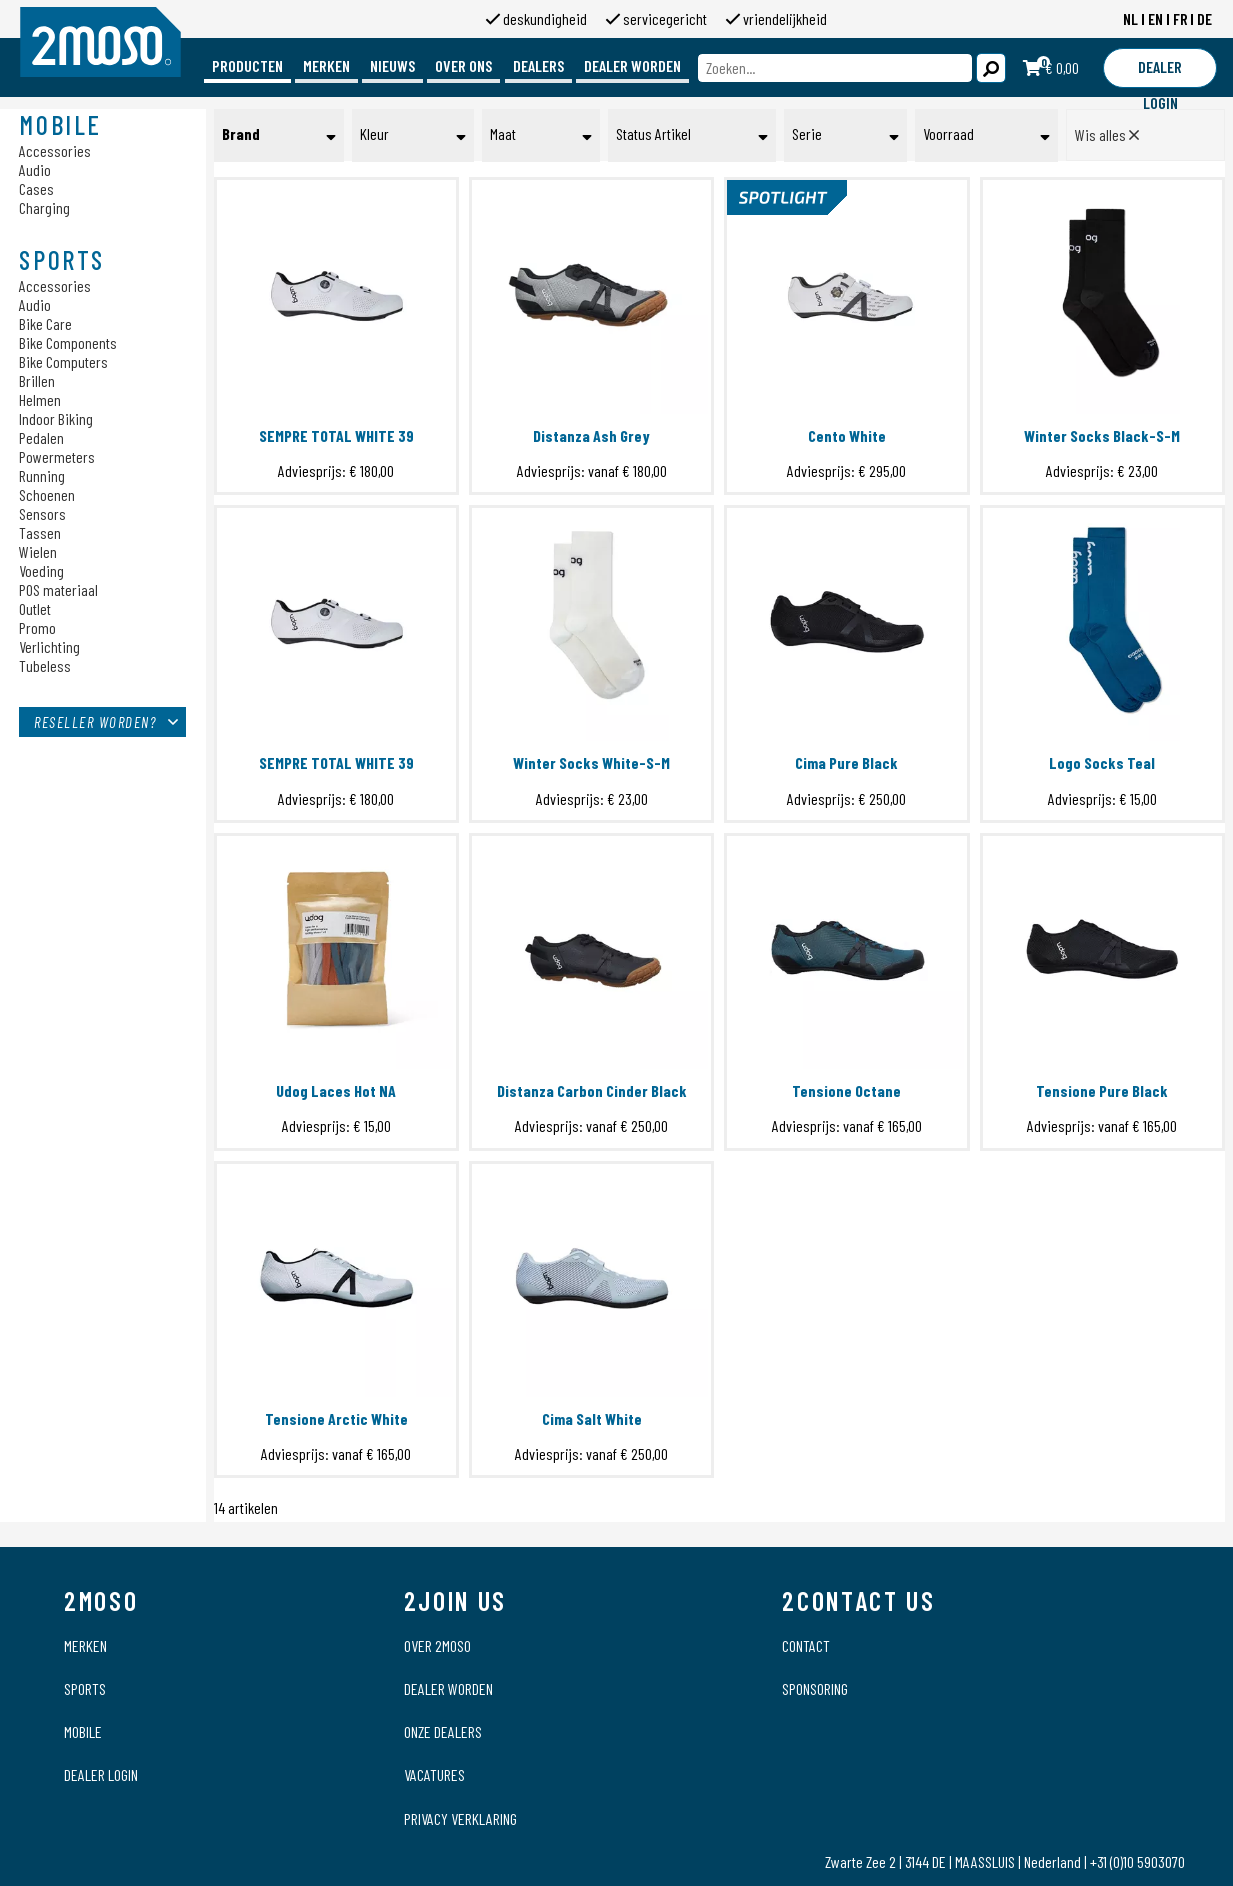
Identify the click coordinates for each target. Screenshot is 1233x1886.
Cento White (847, 435)
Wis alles (1107, 134)
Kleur (374, 133)
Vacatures (434, 1774)
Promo (37, 627)
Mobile (83, 1731)
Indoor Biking (56, 418)
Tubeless (45, 665)
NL (1130, 18)
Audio (35, 169)
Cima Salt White (592, 1418)
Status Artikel (653, 133)
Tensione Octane (846, 1090)
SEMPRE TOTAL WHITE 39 (336, 435)
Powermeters (57, 456)
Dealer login (101, 1774)
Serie (807, 133)
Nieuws (392, 65)
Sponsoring (815, 1688)
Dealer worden (632, 65)
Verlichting (49, 646)
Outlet (35, 608)
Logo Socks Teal (1102, 762)
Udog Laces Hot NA (336, 1090)
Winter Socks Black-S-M (1102, 435)
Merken (326, 65)
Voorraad (948, 133)
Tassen (40, 532)
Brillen (37, 380)
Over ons (463, 65)
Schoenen (47, 494)
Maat (503, 133)
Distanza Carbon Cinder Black (592, 1090)
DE (1204, 18)
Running (42, 475)
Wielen (38, 551)
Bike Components (68, 342)
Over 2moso (437, 1645)
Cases (36, 188)
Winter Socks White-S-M (591, 762)
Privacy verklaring (460, 1818)
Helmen (40, 399)
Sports (85, 1688)
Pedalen (41, 437)
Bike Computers (63, 361)
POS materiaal (58, 589)
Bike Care (45, 323)
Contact (806, 1645)
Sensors (42, 513)
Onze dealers (443, 1731)
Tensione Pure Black (1102, 1090)
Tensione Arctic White (336, 1418)
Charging (44, 207)
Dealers (538, 65)
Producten (247, 65)
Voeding (41, 570)
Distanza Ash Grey (591, 435)
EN (1155, 18)
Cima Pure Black (846, 762)
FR (1180, 18)
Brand (241, 133)
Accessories (55, 150)
